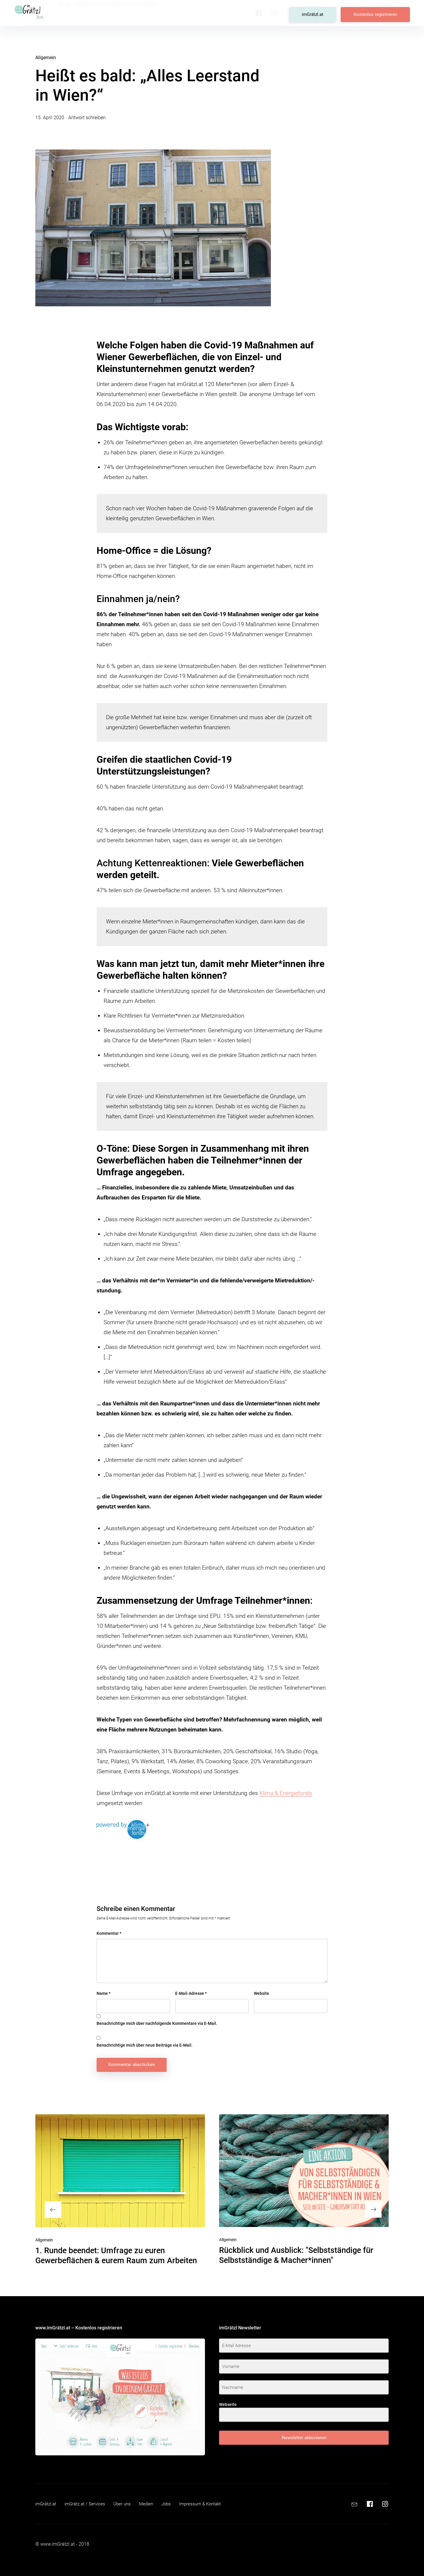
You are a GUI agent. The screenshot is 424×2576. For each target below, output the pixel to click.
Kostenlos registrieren (378, 12)
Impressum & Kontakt (209, 2504)
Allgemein (45, 57)
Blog (69, 13)
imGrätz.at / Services (88, 2504)
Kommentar (109, 1933)
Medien (124, 13)
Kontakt (172, 13)
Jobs (148, 13)
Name (103, 1993)
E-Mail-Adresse (191, 1993)
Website (261, 1993)
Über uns (96, 13)
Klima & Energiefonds (285, 1793)
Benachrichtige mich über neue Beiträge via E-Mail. (145, 2045)
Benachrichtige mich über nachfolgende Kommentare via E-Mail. (157, 2023)
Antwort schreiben (87, 117)
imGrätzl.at (322, 12)
